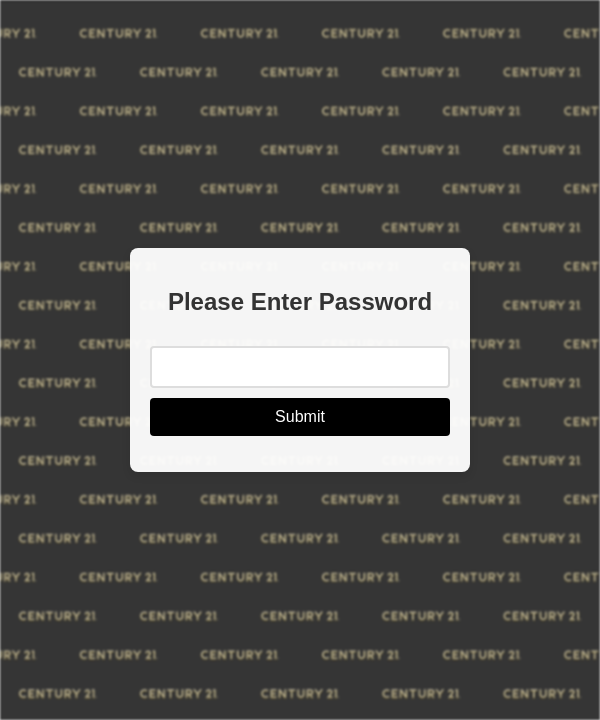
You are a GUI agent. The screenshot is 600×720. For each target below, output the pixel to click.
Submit (300, 416)
